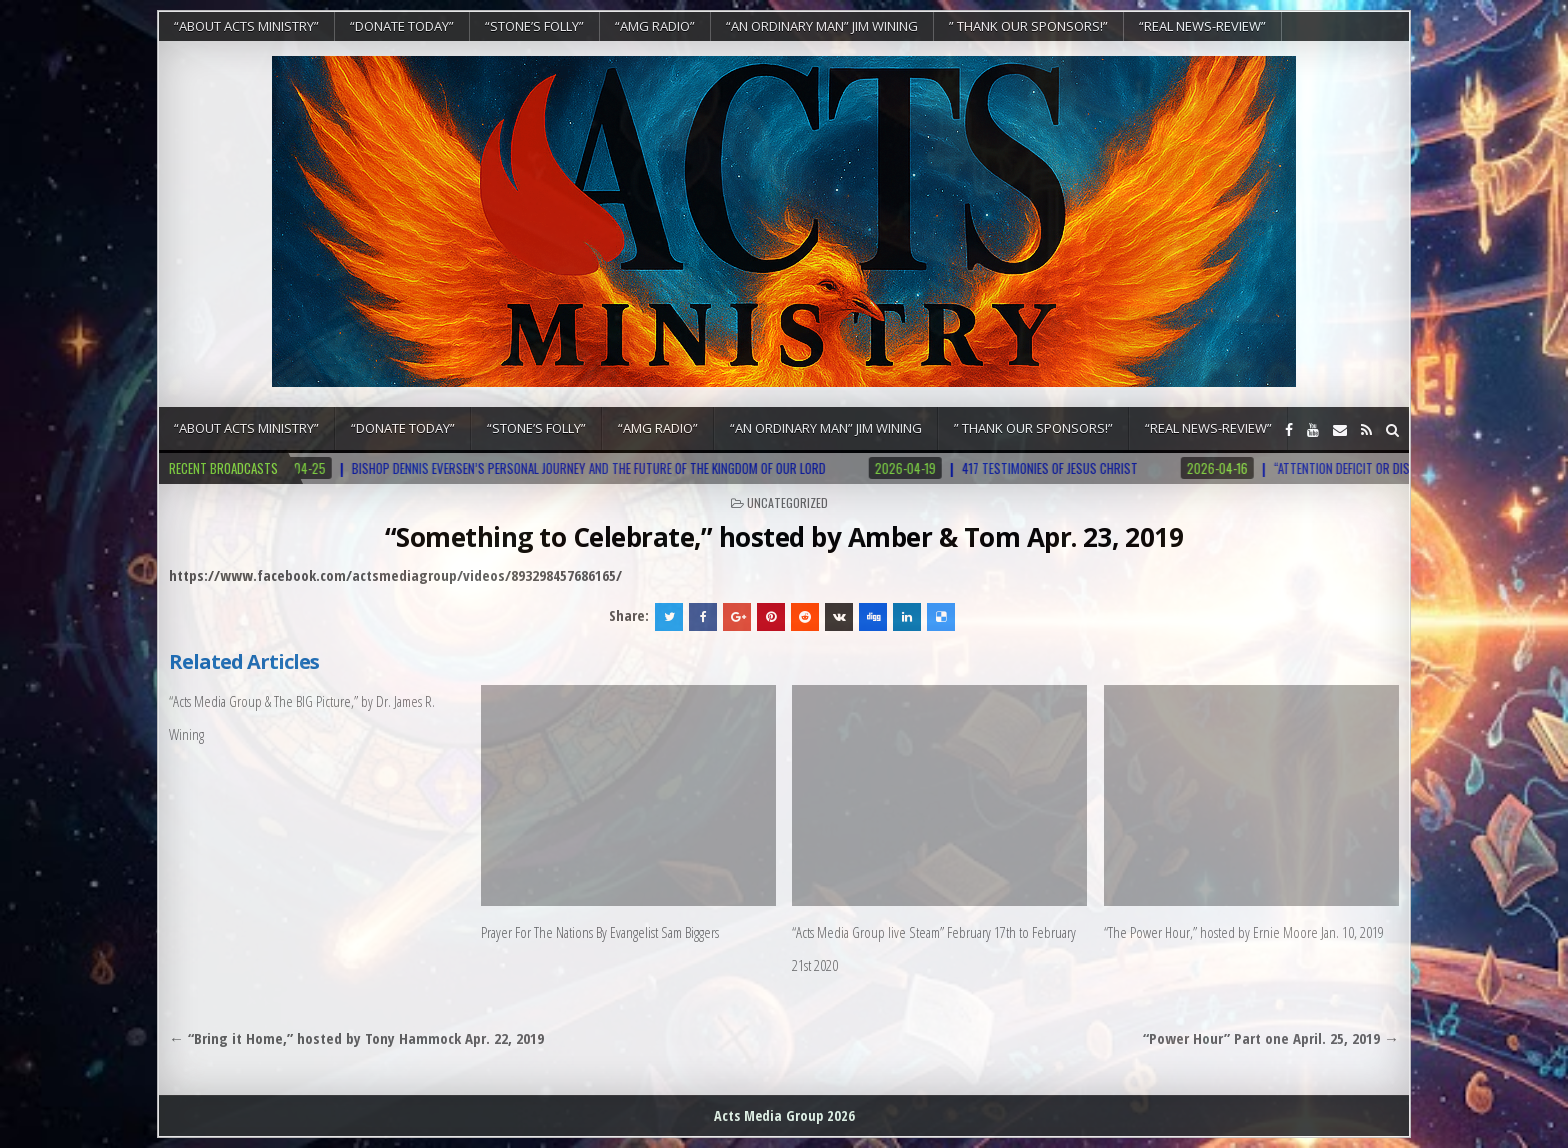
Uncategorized (787, 502)
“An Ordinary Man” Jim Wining (822, 26)
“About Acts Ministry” (246, 26)
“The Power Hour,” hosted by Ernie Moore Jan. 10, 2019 (1244, 932)
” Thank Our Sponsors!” (1028, 26)
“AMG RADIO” (655, 26)
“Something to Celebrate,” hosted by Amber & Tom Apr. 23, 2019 (784, 537)
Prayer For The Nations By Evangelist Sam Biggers (600, 932)
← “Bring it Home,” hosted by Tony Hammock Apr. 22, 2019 (356, 1038)
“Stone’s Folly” (534, 26)
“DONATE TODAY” (402, 26)
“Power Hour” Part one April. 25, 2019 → (1271, 1038)
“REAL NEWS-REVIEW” (1202, 26)
